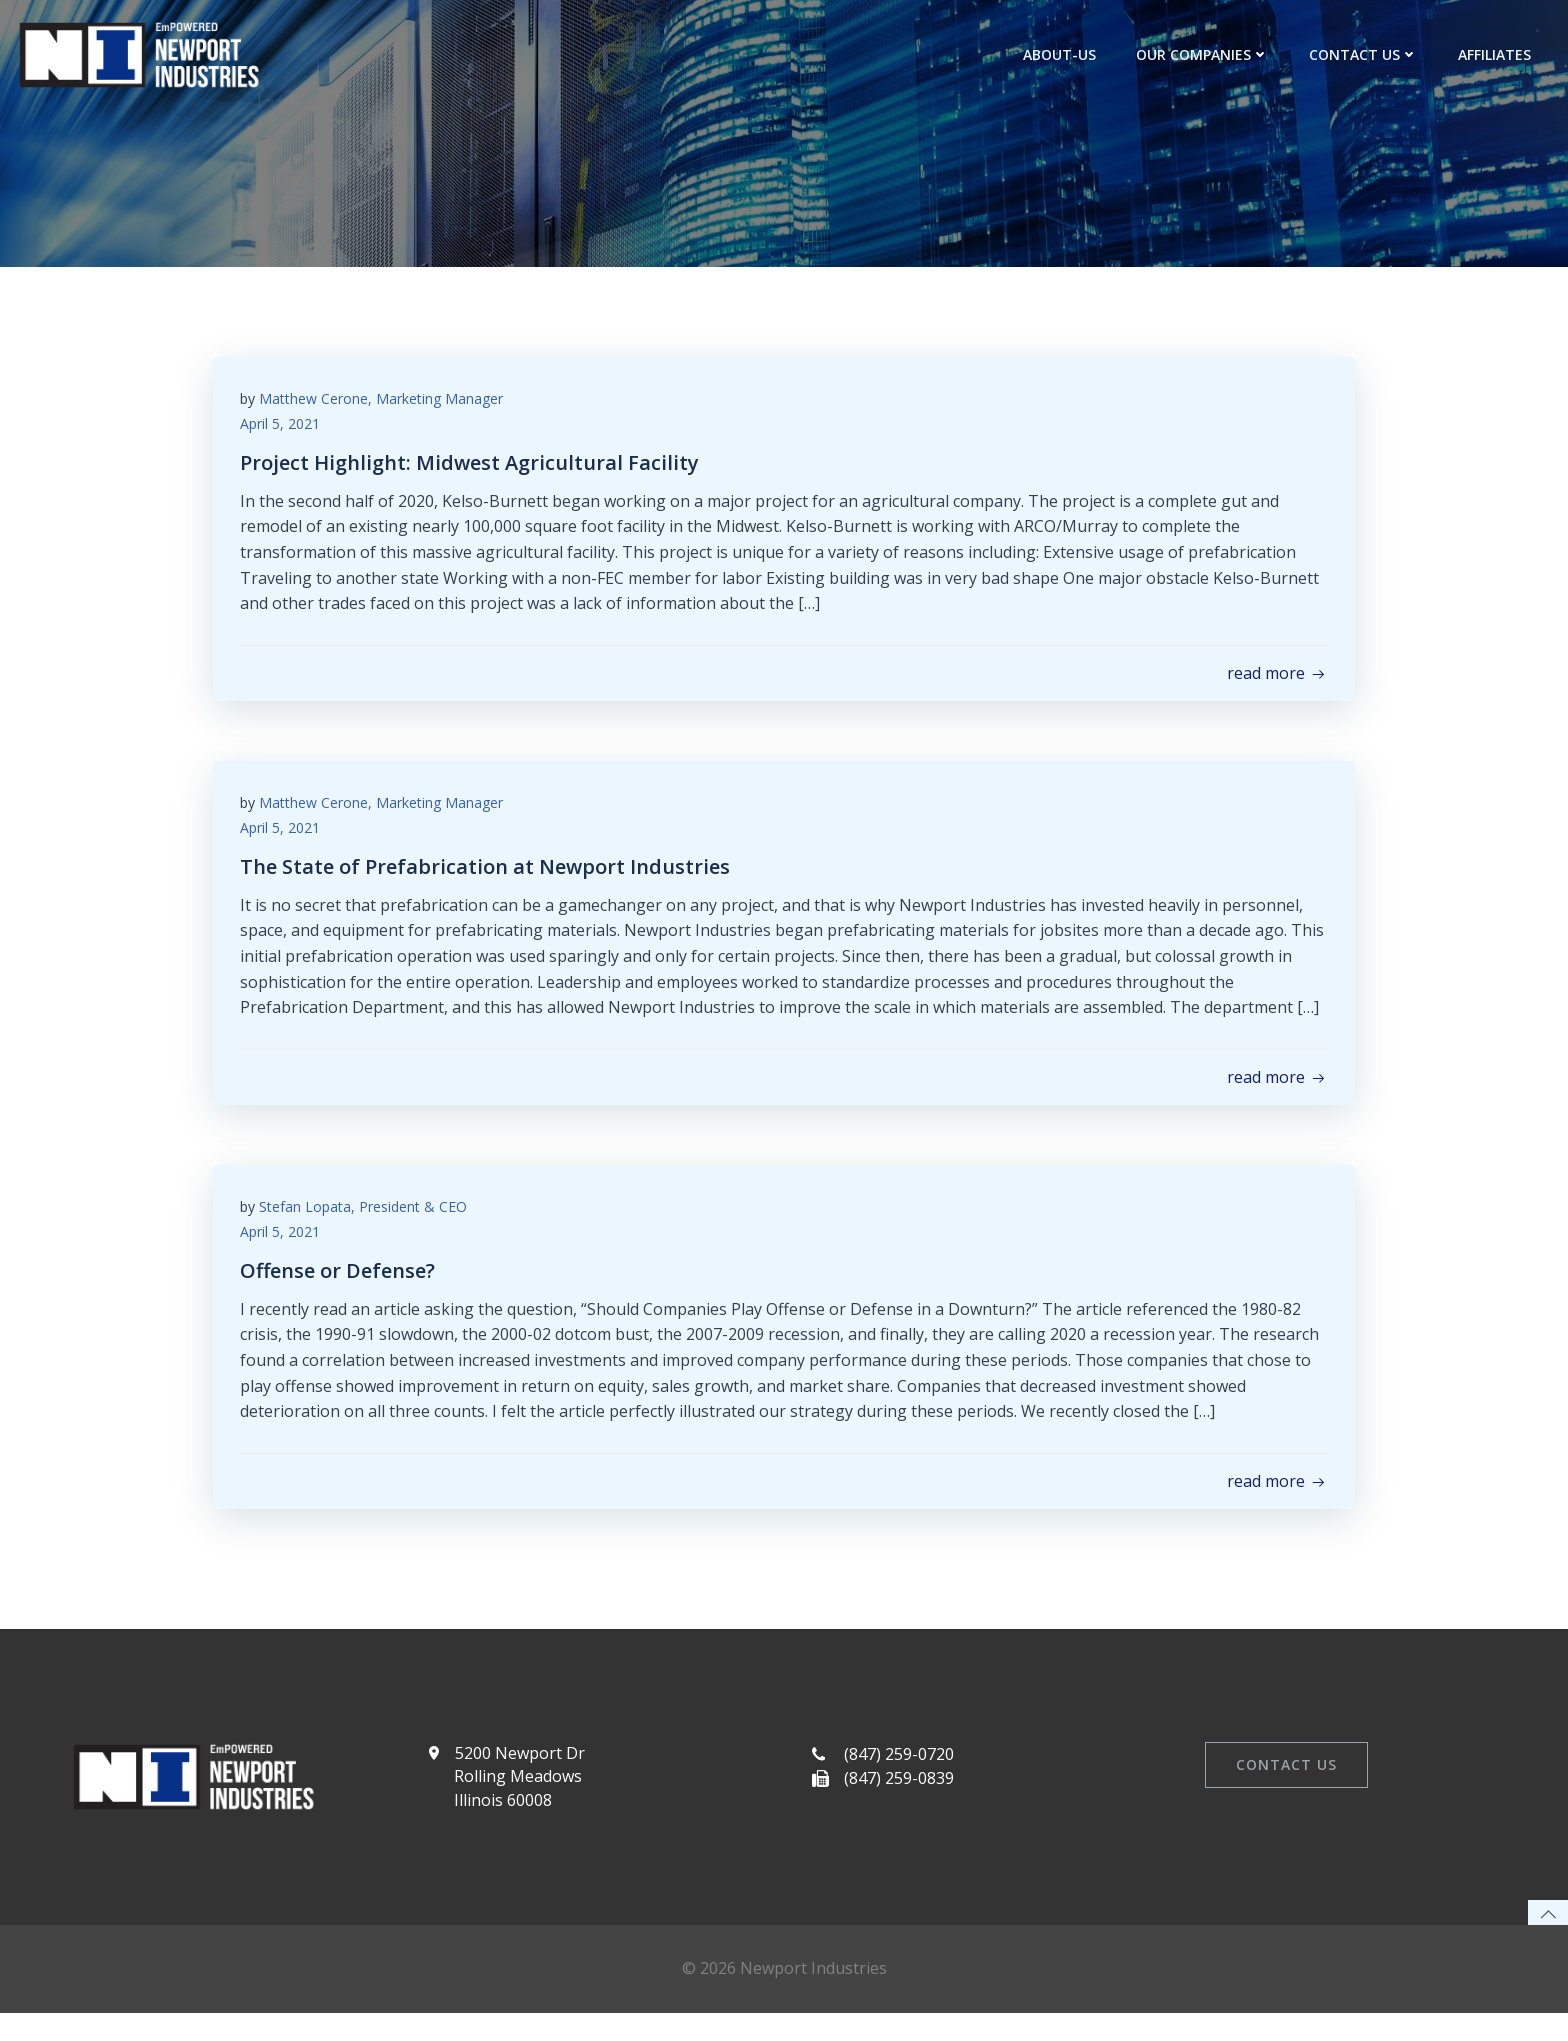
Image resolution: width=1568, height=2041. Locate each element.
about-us (1061, 54)
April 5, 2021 (283, 428)
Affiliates (1496, 54)
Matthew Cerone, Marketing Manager (384, 402)
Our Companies (1204, 54)
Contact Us (1365, 54)
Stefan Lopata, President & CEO (366, 1218)
